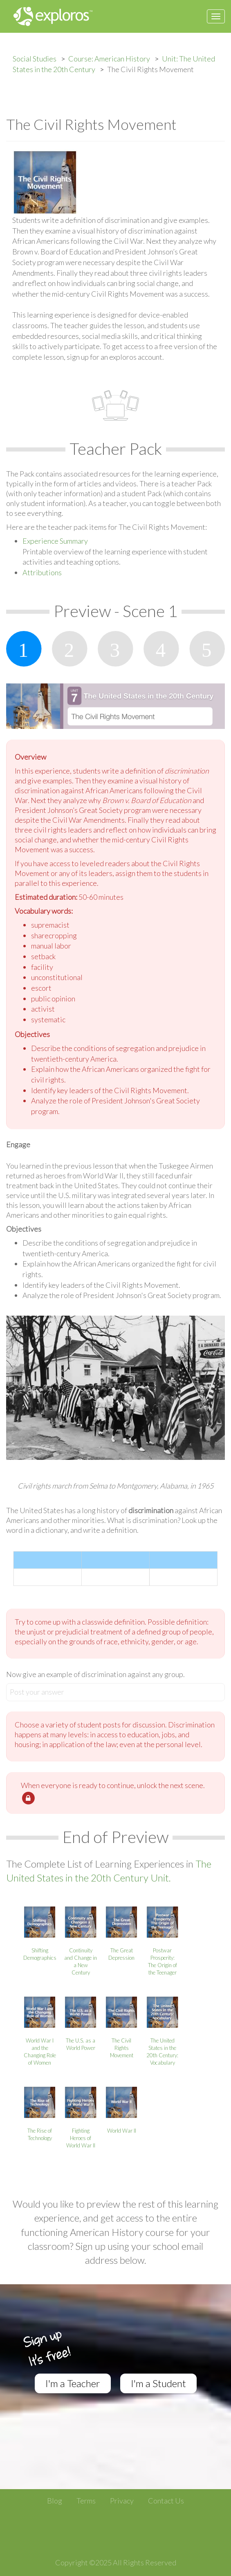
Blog (54, 2500)
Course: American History (109, 58)
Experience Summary (55, 540)
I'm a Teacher (72, 2383)
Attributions (42, 572)
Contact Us (166, 2500)
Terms (86, 2500)
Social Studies (34, 58)
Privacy (122, 2500)
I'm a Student (158, 2383)
